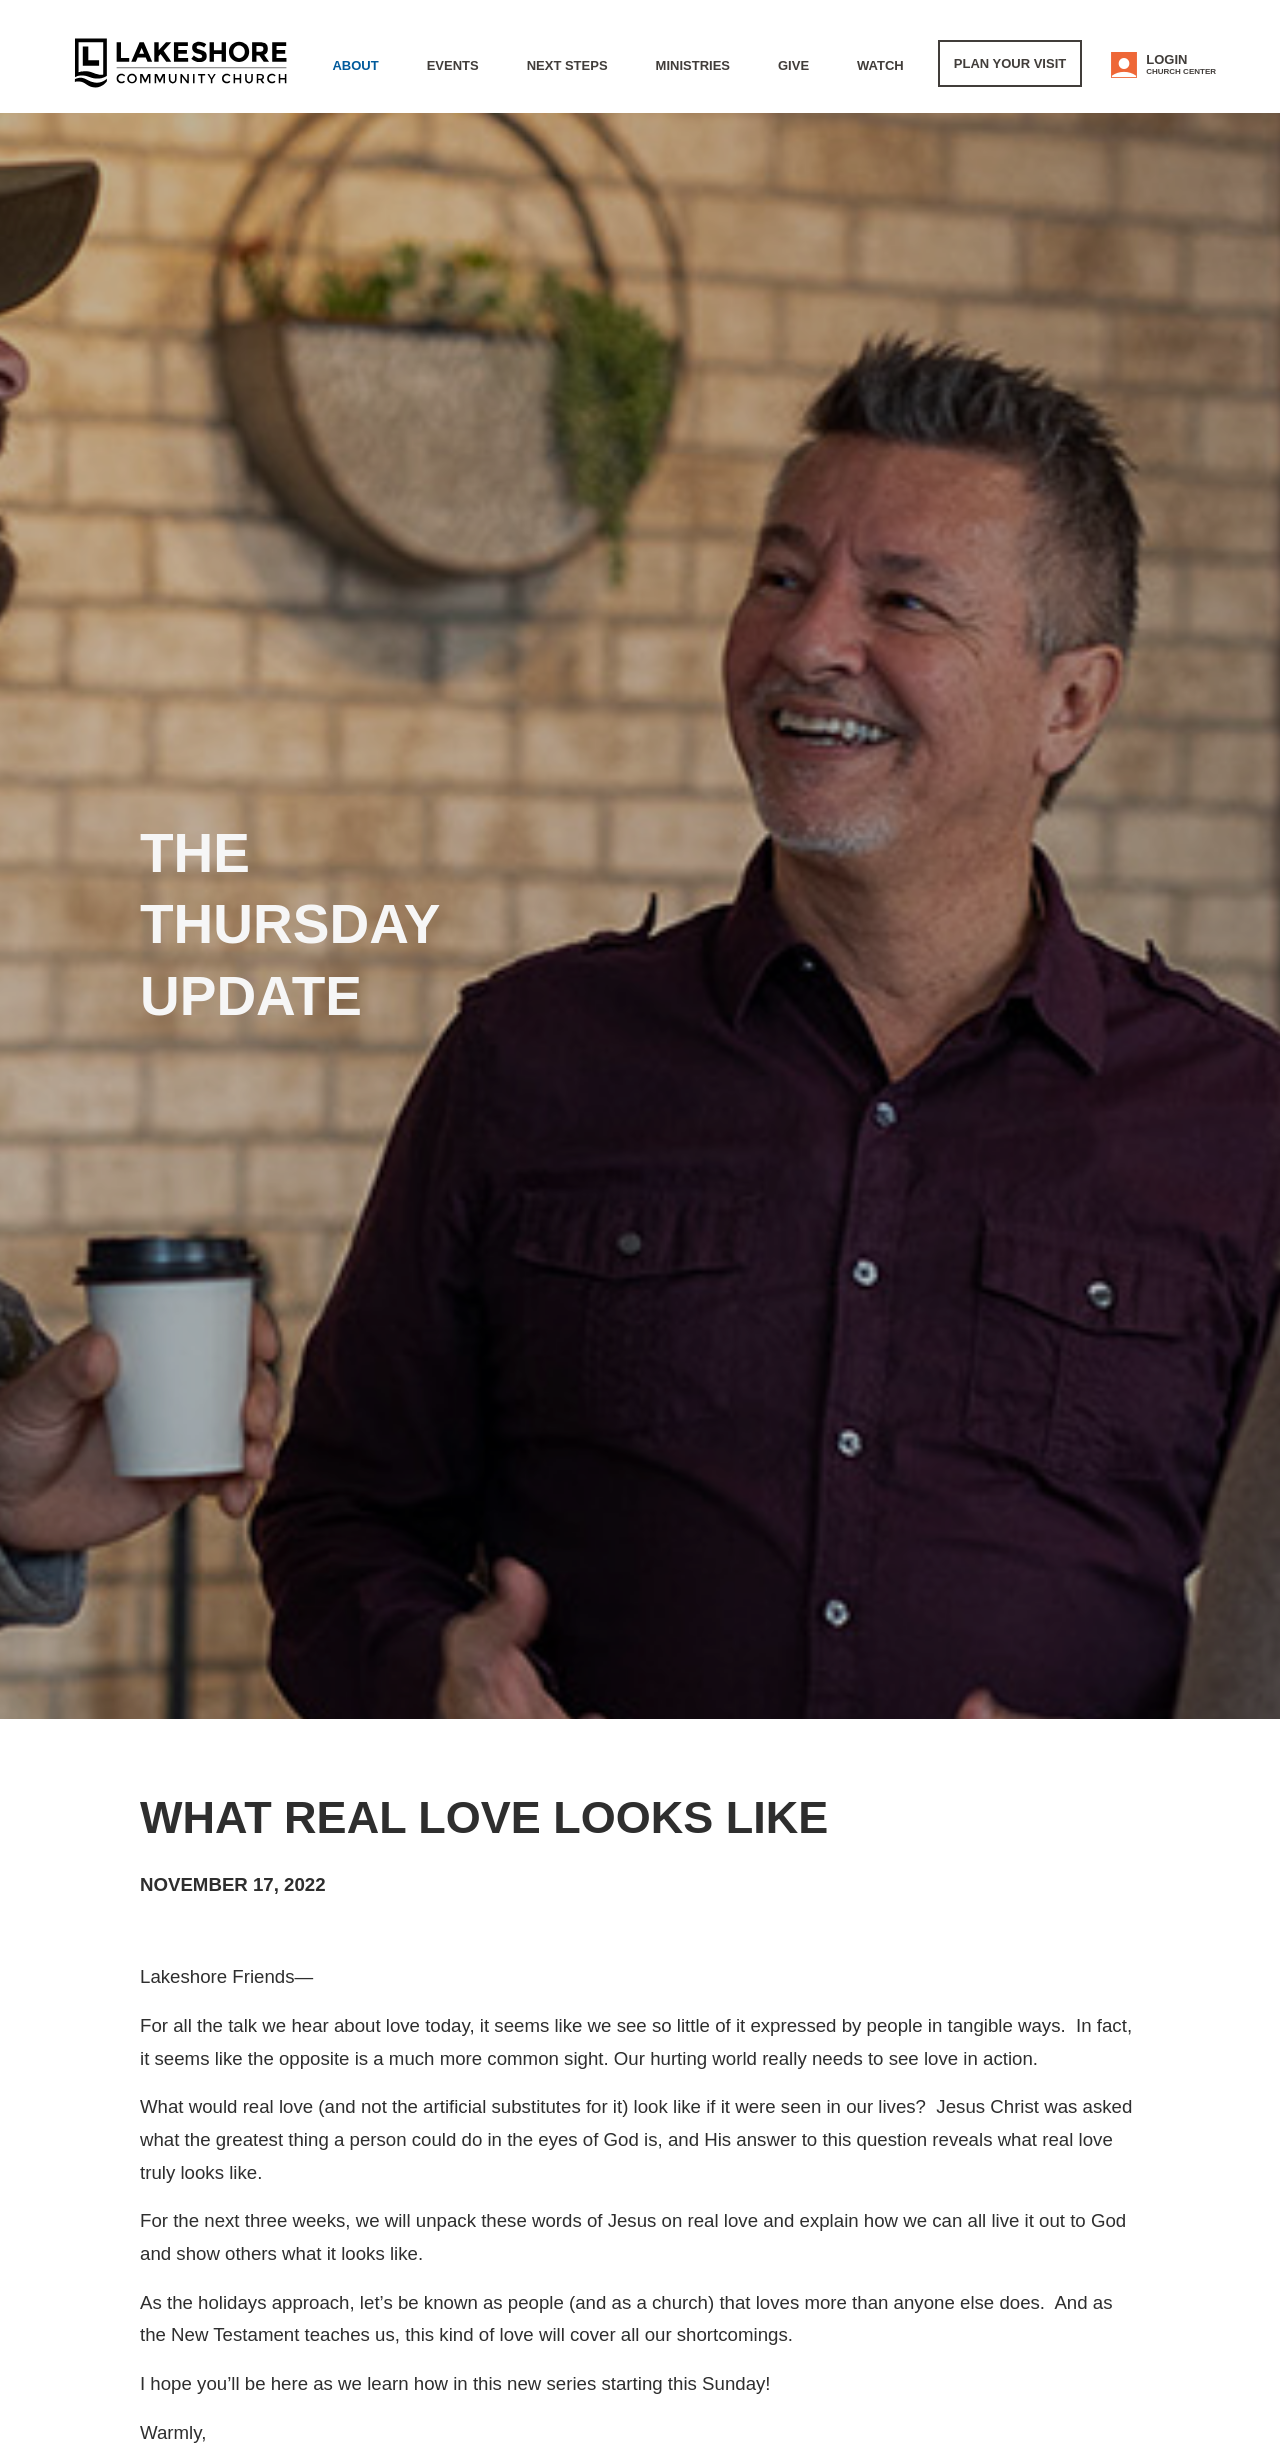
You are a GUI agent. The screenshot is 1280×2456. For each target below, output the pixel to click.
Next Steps (567, 65)
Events (453, 65)
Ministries (693, 65)
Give (793, 65)
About (355, 65)
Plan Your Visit (1010, 63)
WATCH (880, 65)
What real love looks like (484, 1817)
